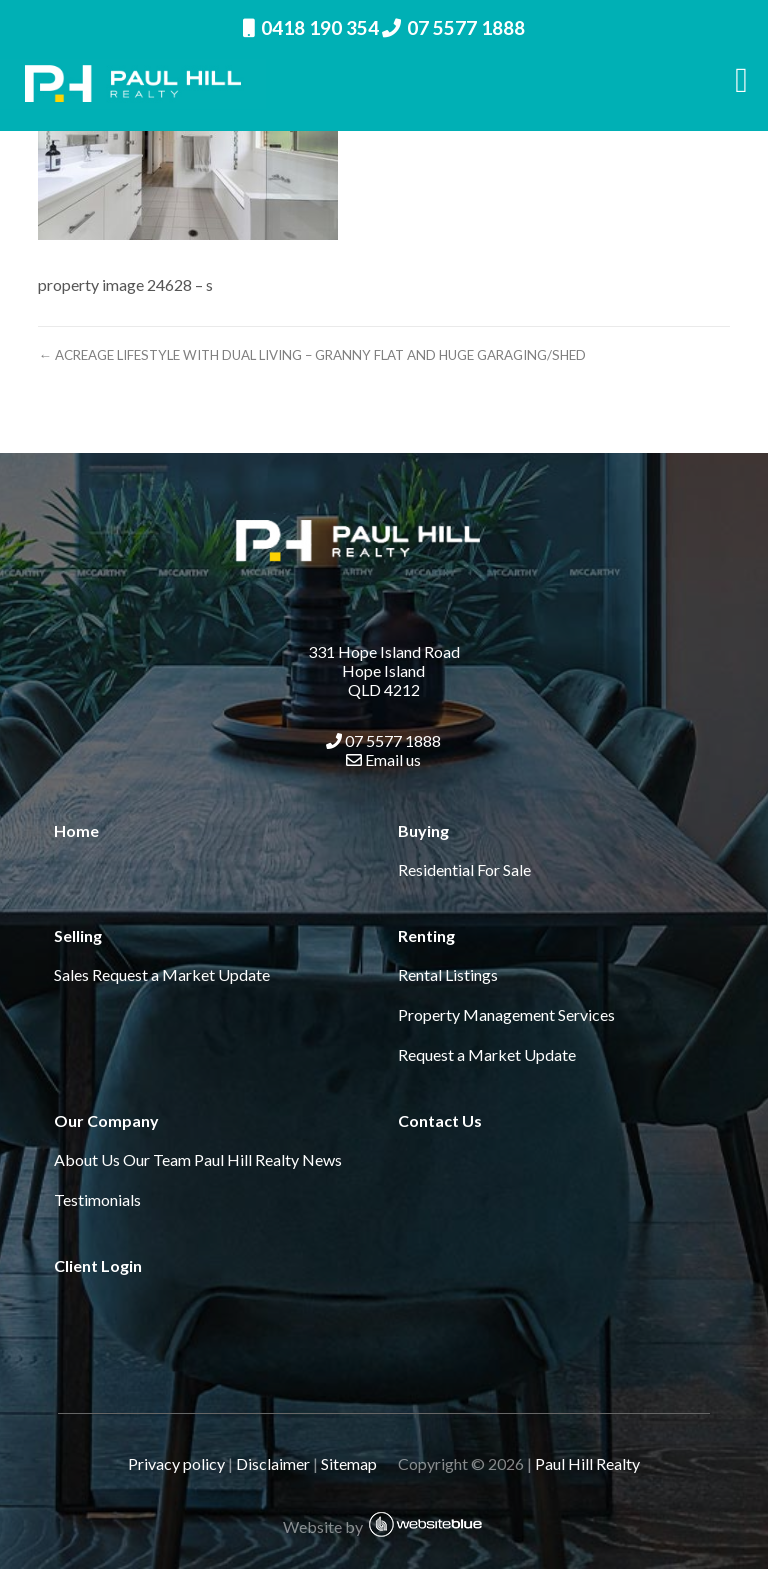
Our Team (157, 1159)
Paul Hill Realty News (268, 1159)
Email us (383, 759)
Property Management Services (506, 1014)
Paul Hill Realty (587, 1463)
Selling (78, 935)
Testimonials (97, 1199)
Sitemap (358, 1463)
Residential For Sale (464, 869)
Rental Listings (448, 974)
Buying (423, 830)
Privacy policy (176, 1463)
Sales (71, 974)
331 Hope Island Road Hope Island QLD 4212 (384, 670)
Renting (426, 935)
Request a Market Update (181, 974)
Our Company (106, 1120)
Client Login (98, 1265)
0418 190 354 (311, 27)
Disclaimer (273, 1463)
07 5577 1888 (453, 27)
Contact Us (440, 1120)
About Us (87, 1159)
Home (76, 830)
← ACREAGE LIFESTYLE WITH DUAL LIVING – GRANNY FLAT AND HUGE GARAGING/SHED (311, 355)
